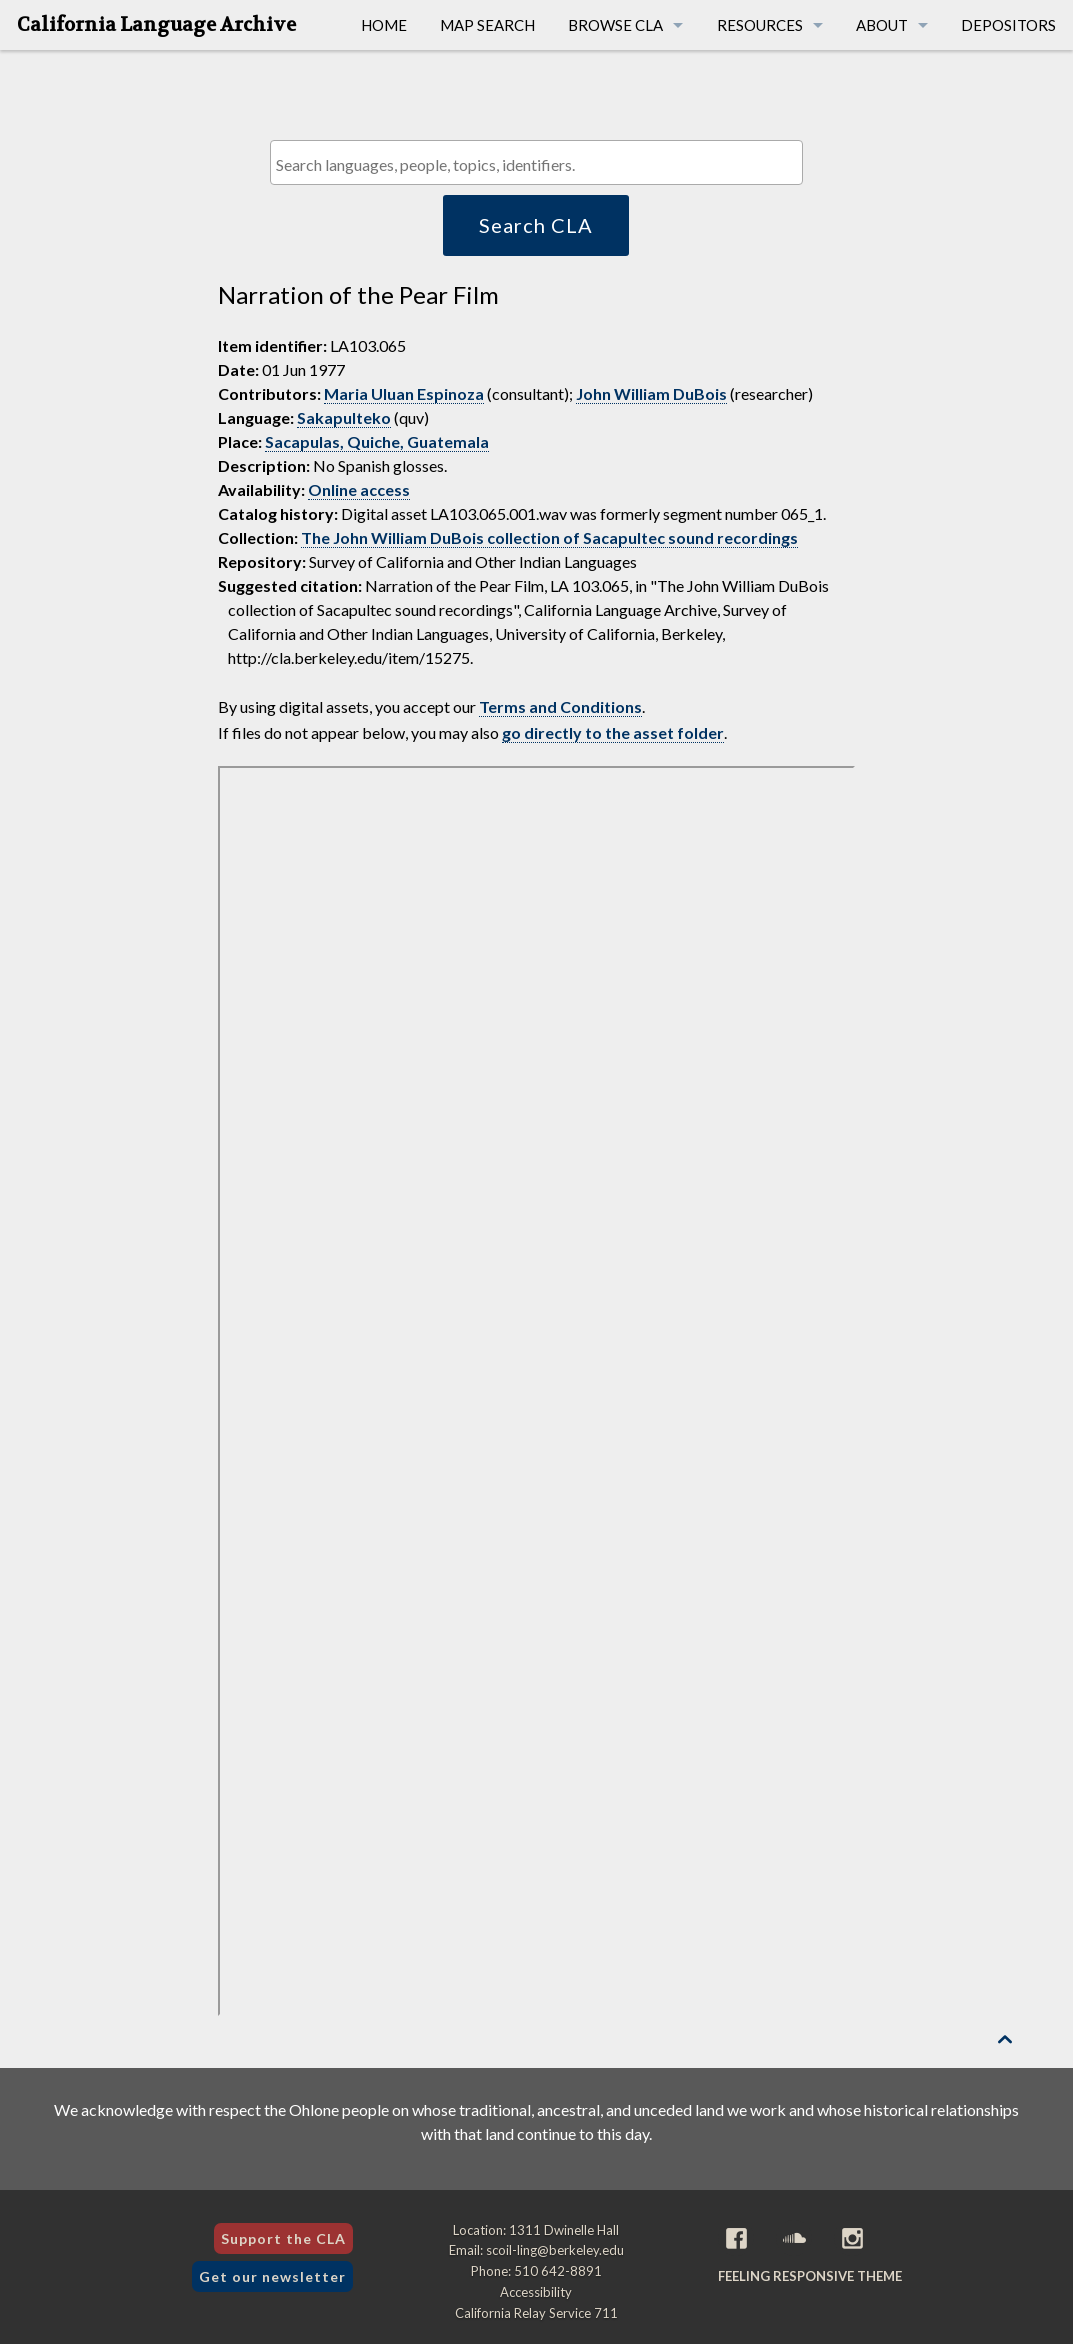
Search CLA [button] (536, 225)
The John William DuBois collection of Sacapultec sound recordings (549, 537)
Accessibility (536, 2292)
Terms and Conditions (560, 706)
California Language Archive (156, 25)
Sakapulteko (344, 417)
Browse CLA (615, 25)
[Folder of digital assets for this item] (536, 1391)
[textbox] (541, 164)
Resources (760, 25)
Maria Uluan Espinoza (404, 393)
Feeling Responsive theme (810, 2276)
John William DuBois (651, 393)
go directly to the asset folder (613, 732)
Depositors (1008, 25)
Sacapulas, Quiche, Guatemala (377, 441)
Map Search (487, 25)
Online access (359, 489)
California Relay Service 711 (536, 2313)
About (882, 25)
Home (384, 25)
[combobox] (536, 162)
